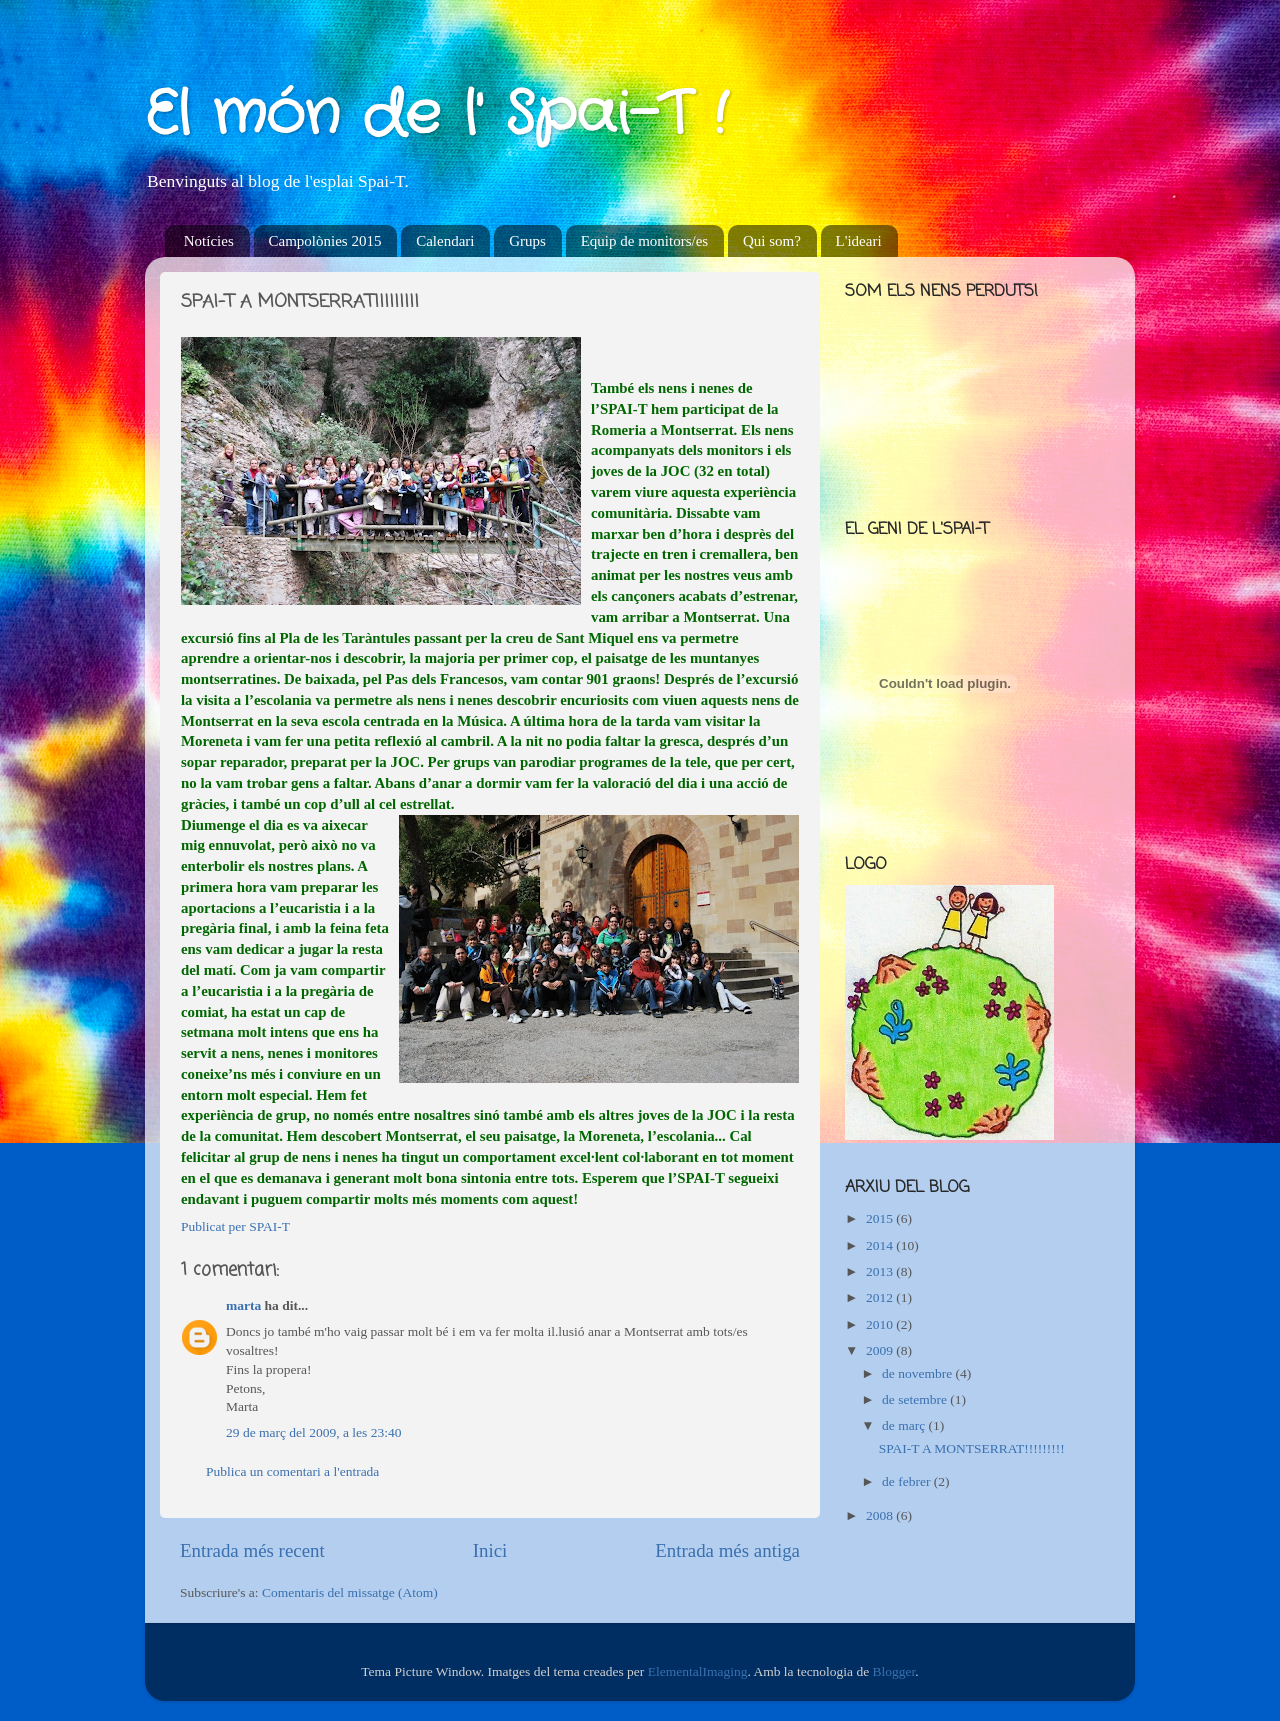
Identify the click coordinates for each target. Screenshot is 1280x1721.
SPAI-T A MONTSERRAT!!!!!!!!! (972, 1448)
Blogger (894, 1671)
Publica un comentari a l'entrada (292, 1471)
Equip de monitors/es (645, 241)
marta (243, 1305)
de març (905, 1425)
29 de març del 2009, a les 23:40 (313, 1432)
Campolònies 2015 (325, 241)
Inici (490, 1550)
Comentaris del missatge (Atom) (350, 1592)
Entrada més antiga (727, 1550)
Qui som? (772, 241)
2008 (881, 1515)
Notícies (209, 241)
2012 (881, 1297)
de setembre (916, 1399)
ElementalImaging (698, 1671)
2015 (881, 1218)
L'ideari (859, 241)
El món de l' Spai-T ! (436, 115)
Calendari (445, 241)
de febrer (908, 1481)
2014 (881, 1245)
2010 (881, 1324)
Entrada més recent (252, 1550)
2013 (881, 1271)
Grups (527, 241)
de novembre (918, 1373)
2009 (881, 1350)
